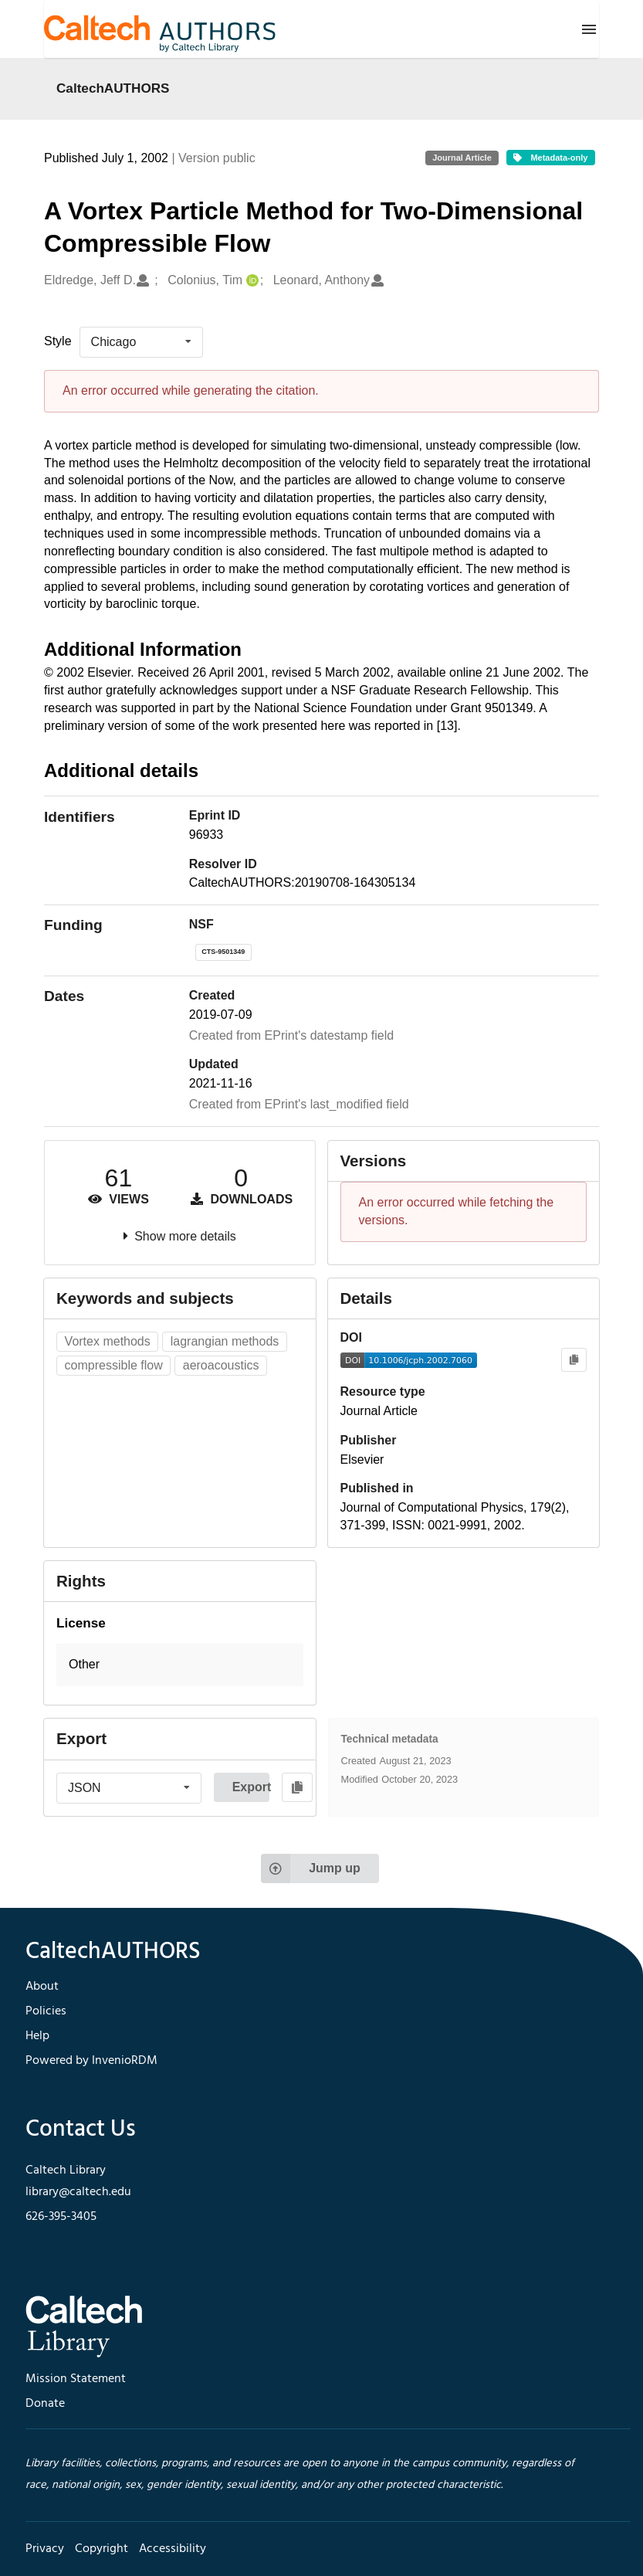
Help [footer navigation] (37, 2036)
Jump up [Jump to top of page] (310, 1868)
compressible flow (114, 1365)
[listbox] (141, 342)
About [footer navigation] (42, 1987)
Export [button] (250, 1787)
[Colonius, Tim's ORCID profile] (250, 281)
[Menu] (588, 29)
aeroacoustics (221, 1365)
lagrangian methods (225, 1341)
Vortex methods (108, 1341)
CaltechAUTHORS (113, 88)
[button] (179, 1665)
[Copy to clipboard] (574, 1360)
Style (58, 341)
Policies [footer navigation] (45, 2011)
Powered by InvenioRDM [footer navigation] (91, 2061)
